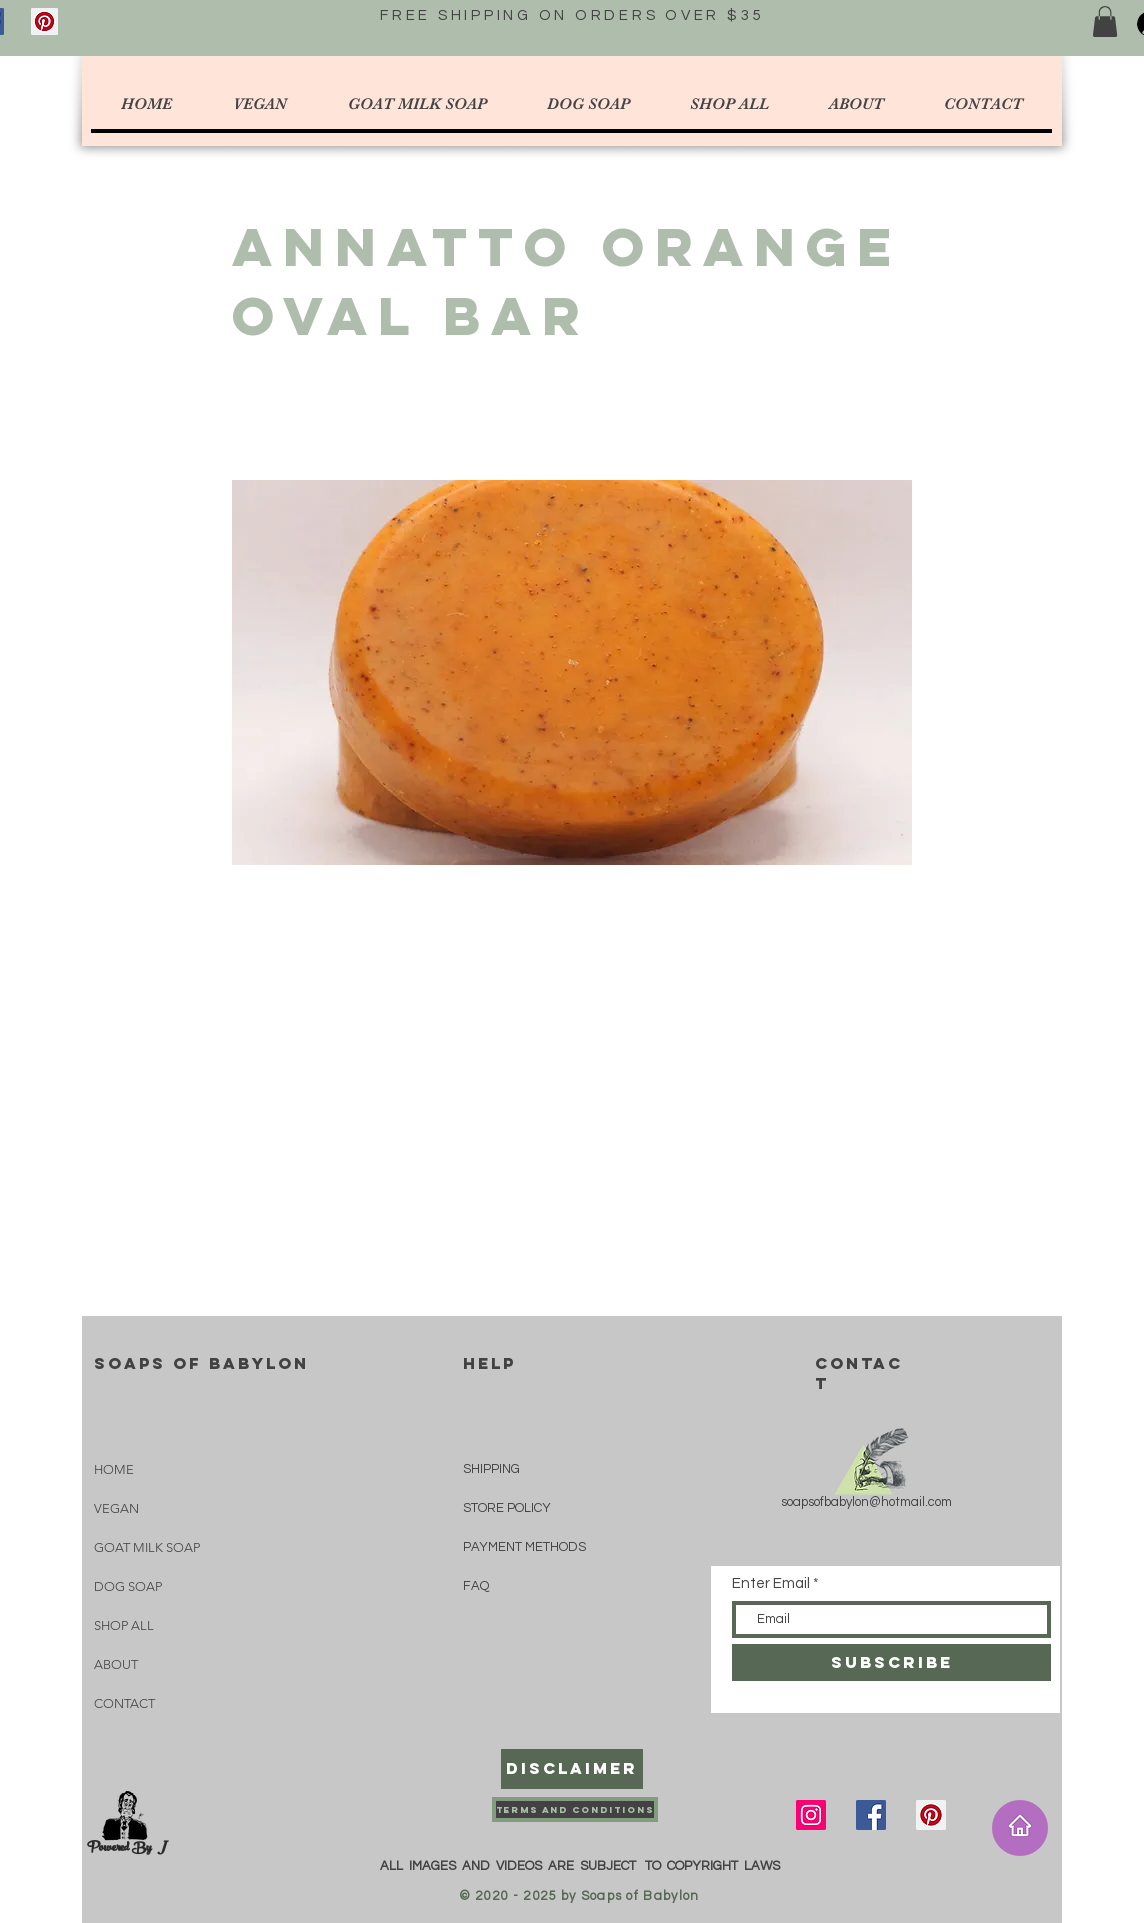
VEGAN (116, 1508)
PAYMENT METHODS (524, 1547)
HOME (114, 1469)
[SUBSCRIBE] (891, 1662)
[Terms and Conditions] (575, 1809)
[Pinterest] (44, 21)
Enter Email (771, 1583)
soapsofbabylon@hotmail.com (866, 1502)
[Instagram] (811, 1815)
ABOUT (116, 1664)
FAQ (476, 1586)
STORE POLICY (508, 1508)
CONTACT (124, 1703)
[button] (1105, 21)
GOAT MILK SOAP (147, 1547)
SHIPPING (491, 1469)
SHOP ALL (124, 1625)
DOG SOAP (128, 1586)
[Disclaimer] (572, 1769)
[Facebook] (871, 1815)
